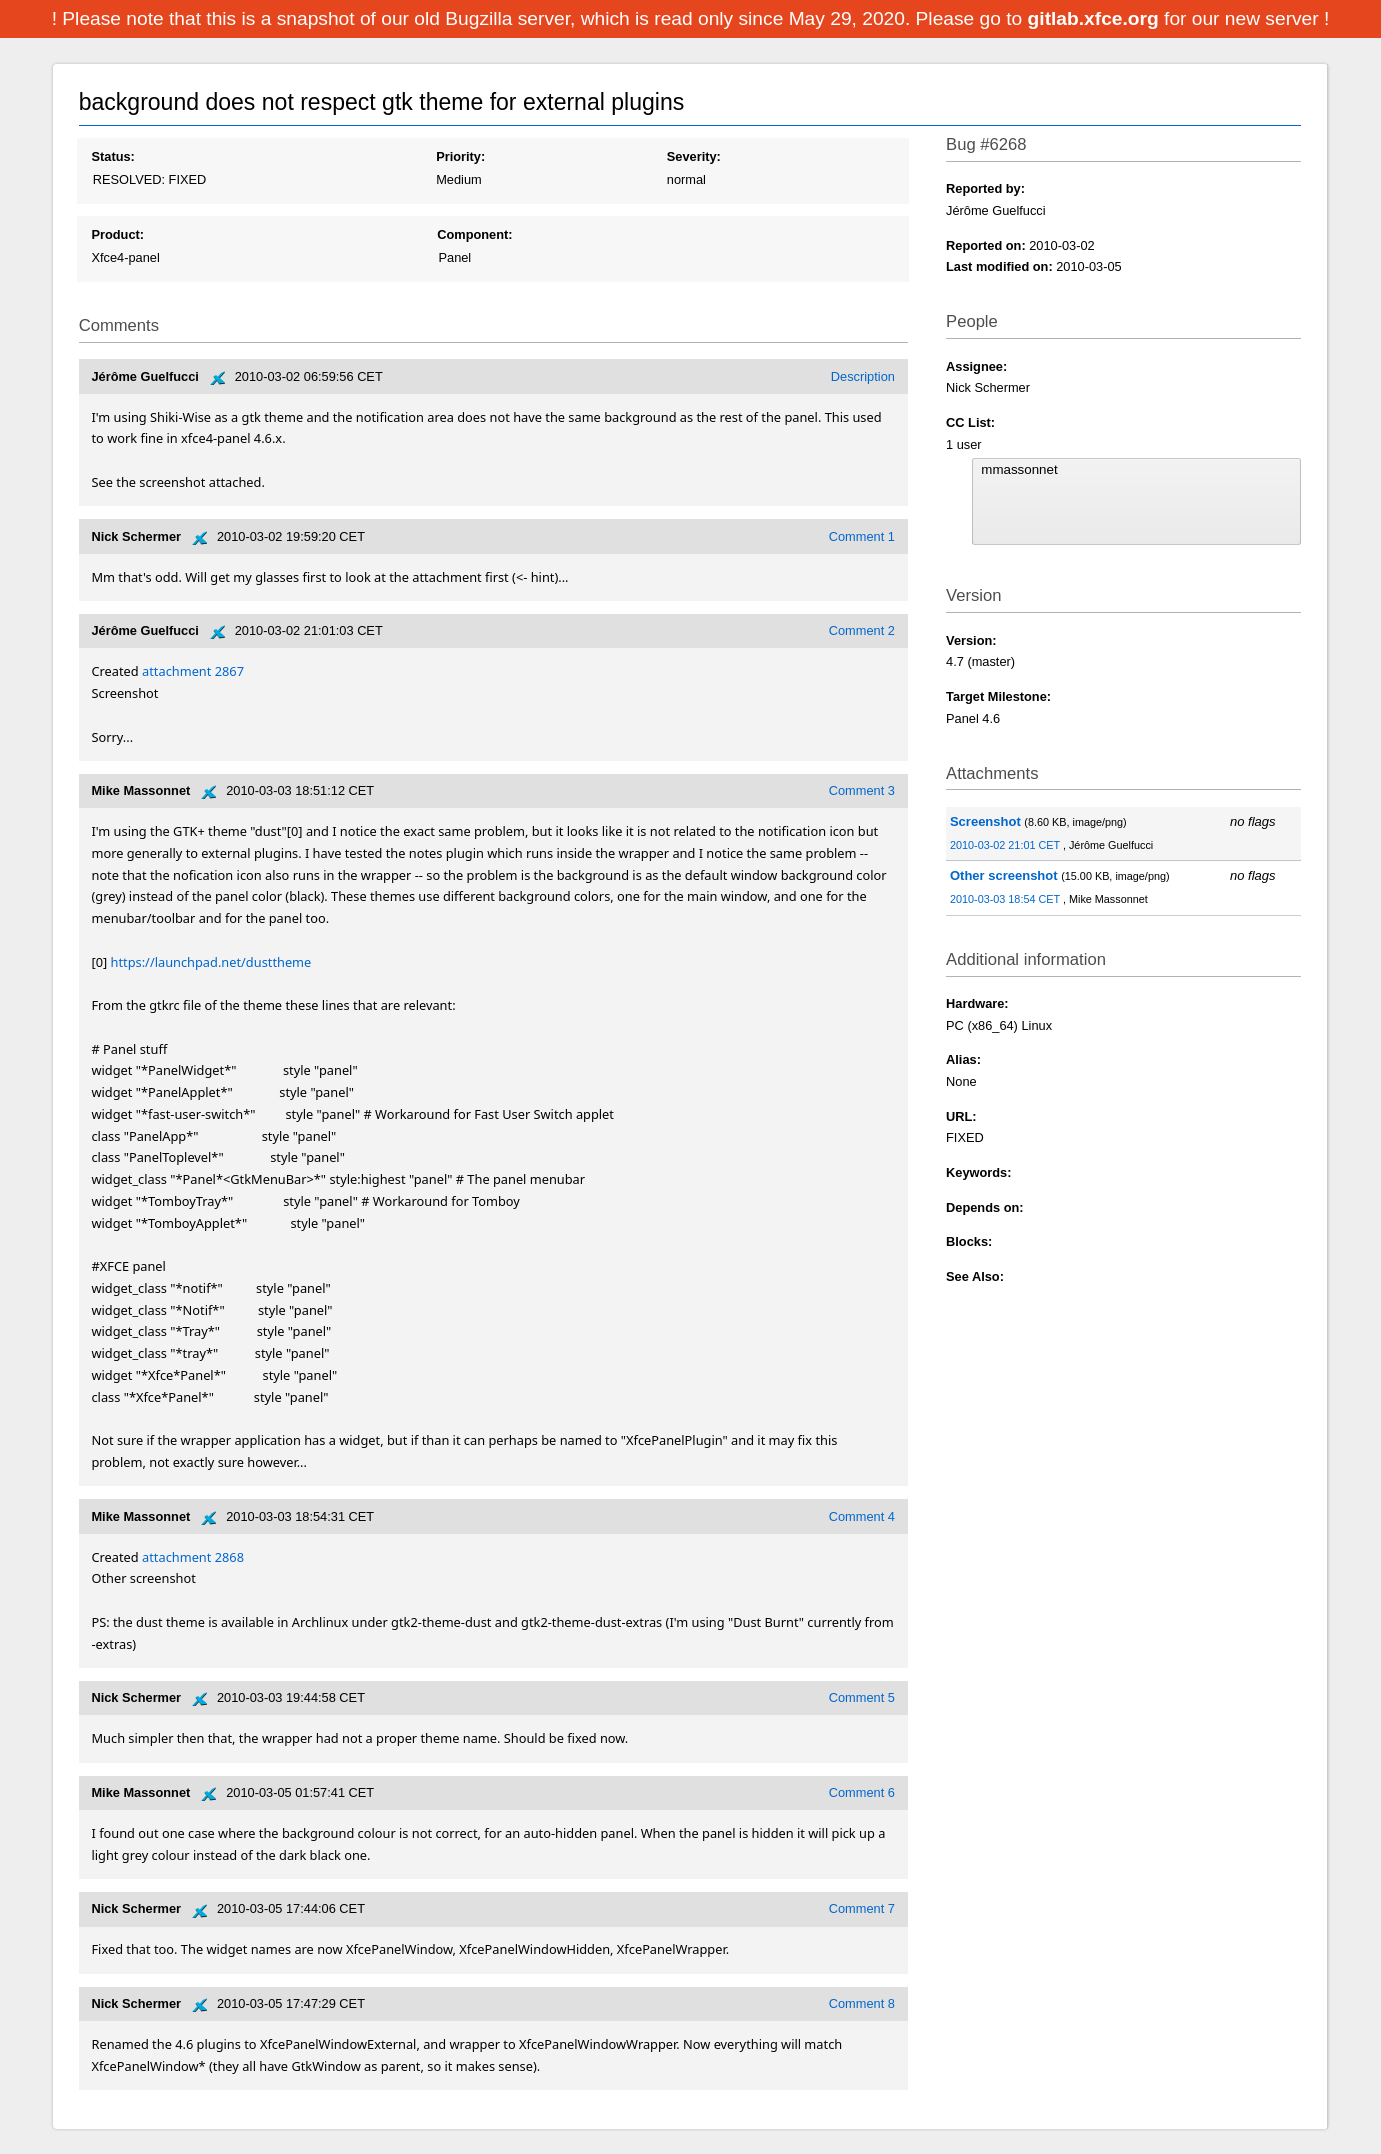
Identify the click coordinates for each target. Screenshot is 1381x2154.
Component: (474, 234)
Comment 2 (862, 630)
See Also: (975, 1276)
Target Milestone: (998, 696)
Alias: (963, 1059)
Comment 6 (862, 1792)
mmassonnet (1136, 470)
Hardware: (977, 1003)
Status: (112, 156)
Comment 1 (862, 536)
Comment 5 (862, 1697)
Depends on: (985, 1207)
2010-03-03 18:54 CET (1006, 899)
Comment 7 (862, 1908)
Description (863, 376)
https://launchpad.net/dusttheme (211, 962)
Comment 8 (862, 2003)
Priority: (460, 156)
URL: (961, 1116)
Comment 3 (862, 790)
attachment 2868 (193, 1557)
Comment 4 (862, 1516)
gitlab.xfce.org (1096, 18)
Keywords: (978, 1172)
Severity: (694, 156)
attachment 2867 (193, 671)
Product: (117, 234)
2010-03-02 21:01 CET (1006, 845)
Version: (971, 640)
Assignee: (976, 366)
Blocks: (969, 1241)
